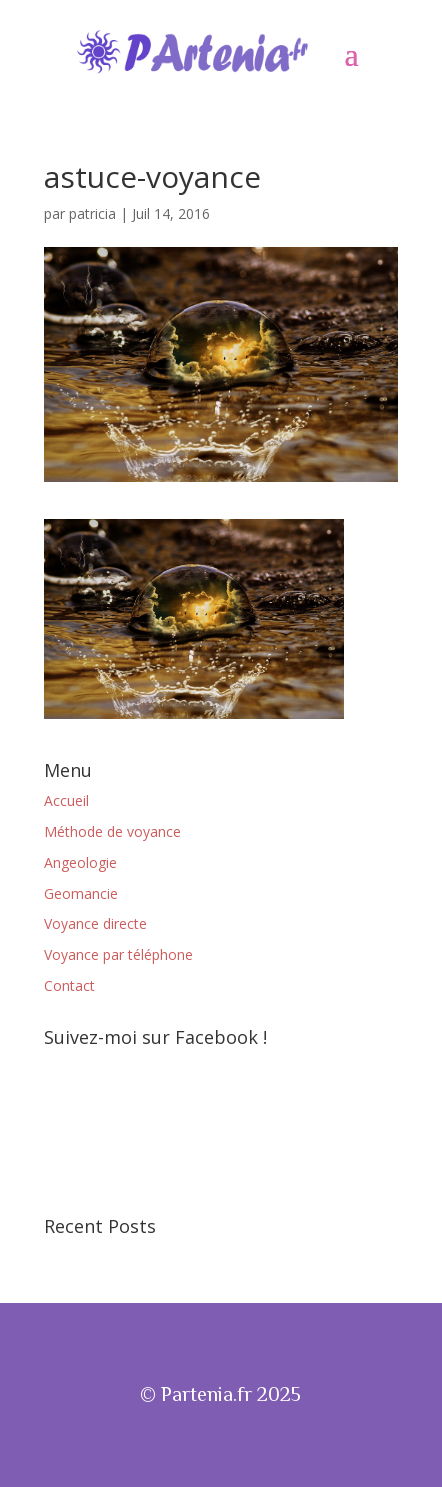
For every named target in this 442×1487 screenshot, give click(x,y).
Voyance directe (95, 923)
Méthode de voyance (112, 831)
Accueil (66, 800)
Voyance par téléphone (118, 954)
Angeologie (80, 862)
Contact (69, 985)
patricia (92, 213)
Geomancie (81, 893)
